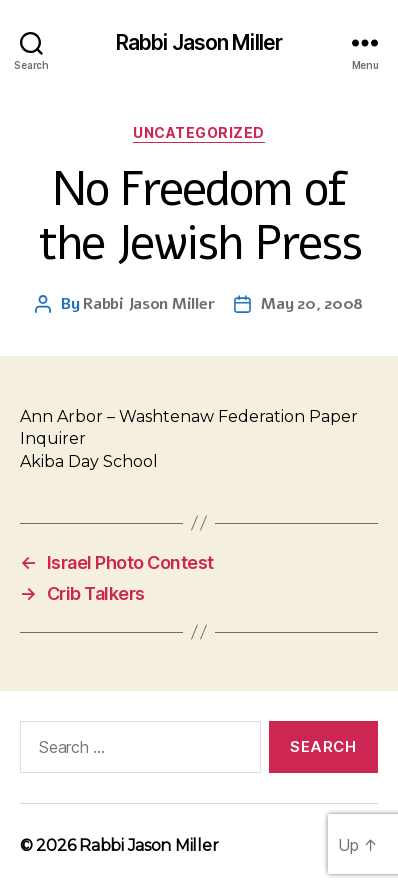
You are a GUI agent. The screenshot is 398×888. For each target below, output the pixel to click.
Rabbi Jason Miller (199, 42)
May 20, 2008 (312, 304)
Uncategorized (199, 132)
